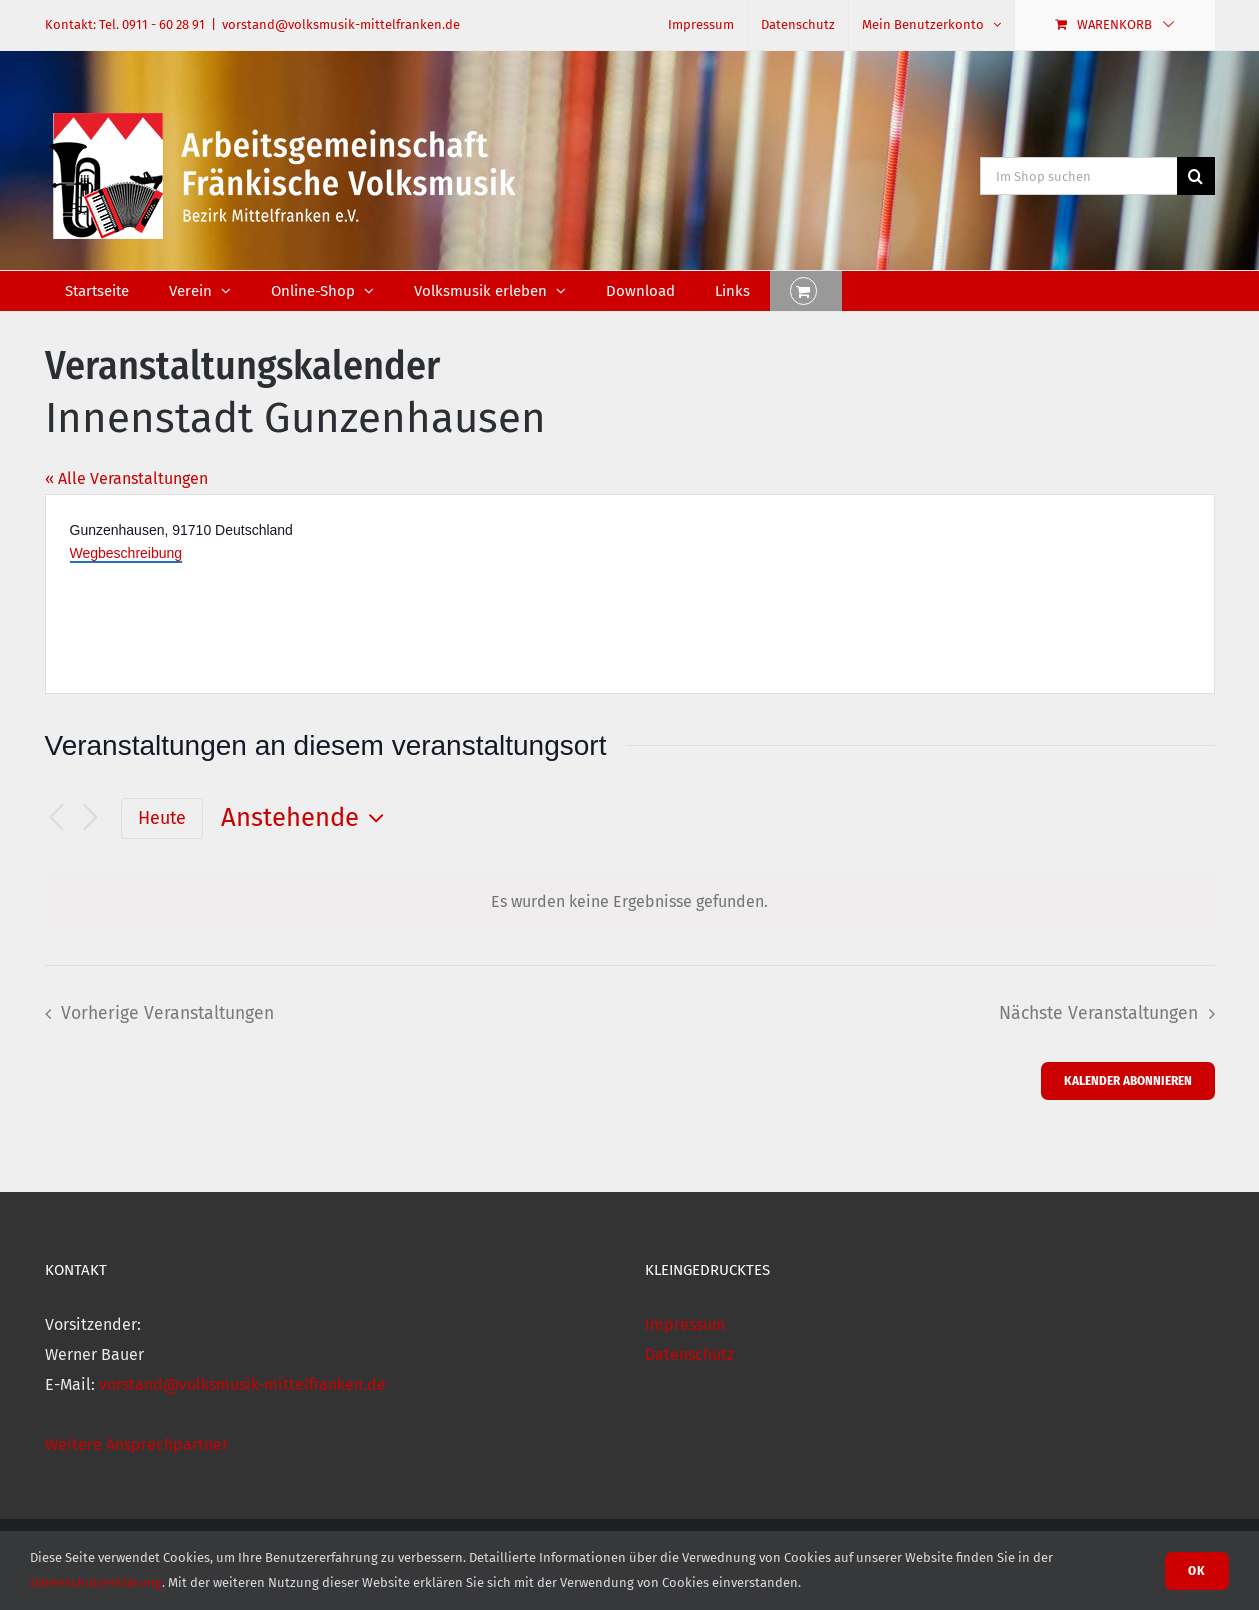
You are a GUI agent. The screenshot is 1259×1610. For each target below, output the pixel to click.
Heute (162, 818)
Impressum (685, 1324)
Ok (1197, 1570)
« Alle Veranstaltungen (126, 478)
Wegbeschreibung (126, 553)
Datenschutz (689, 1354)
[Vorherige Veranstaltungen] (57, 818)
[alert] (630, 902)
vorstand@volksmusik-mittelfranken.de (341, 24)
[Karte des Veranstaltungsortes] (920, 594)
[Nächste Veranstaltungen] (91, 818)
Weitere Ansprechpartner (136, 1444)
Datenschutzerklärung (96, 1582)
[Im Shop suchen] (1078, 176)
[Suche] (1196, 176)
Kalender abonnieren (1128, 1080)
